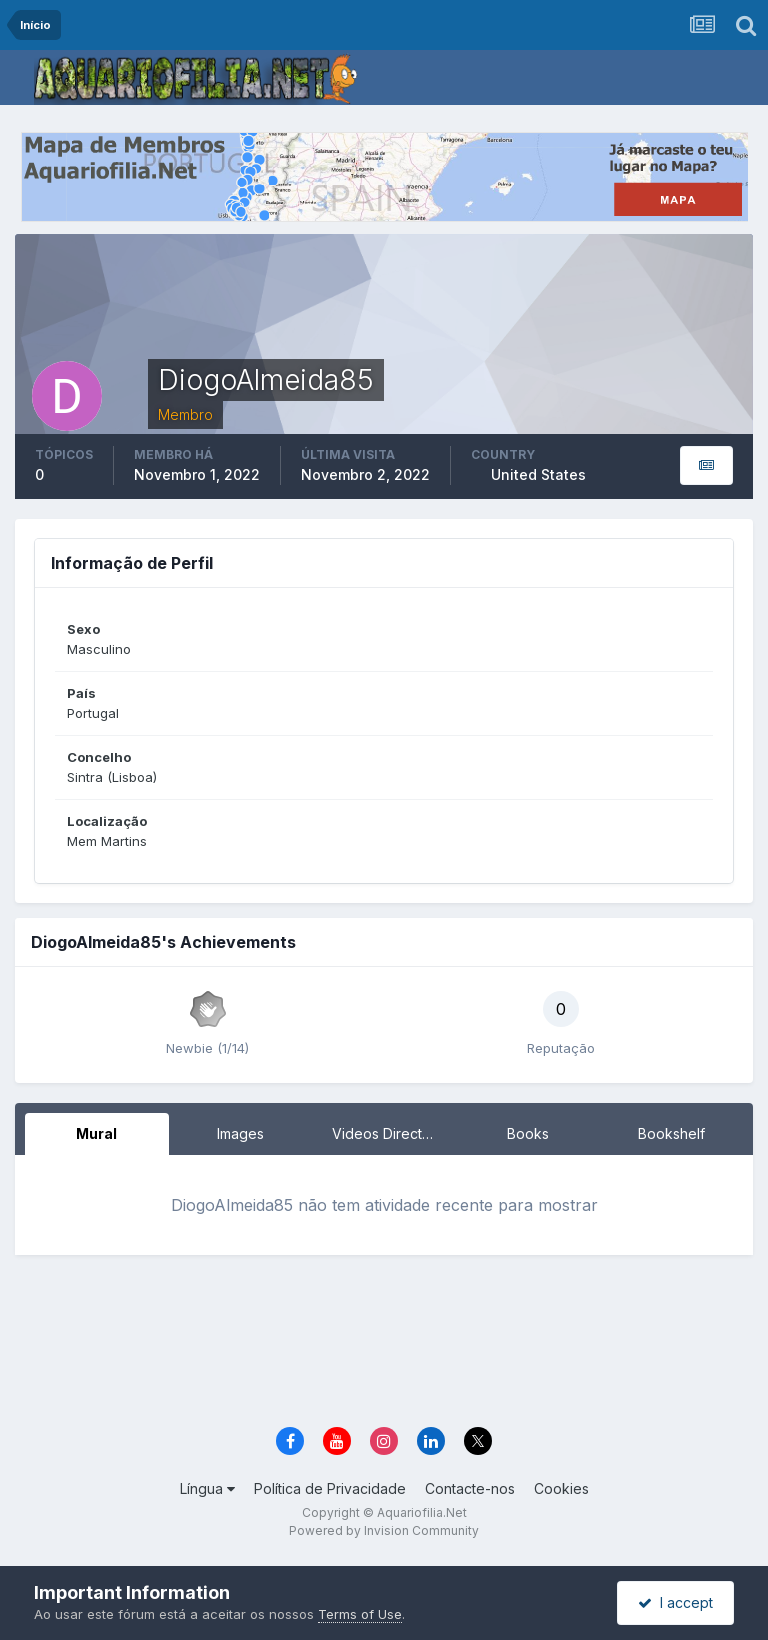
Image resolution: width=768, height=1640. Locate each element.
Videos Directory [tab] (388, 1133)
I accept (675, 1602)
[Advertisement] (398, 1350)
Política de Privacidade (330, 1488)
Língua (207, 1488)
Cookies (561, 1488)
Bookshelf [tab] (671, 1133)
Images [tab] (240, 1133)
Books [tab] (528, 1133)
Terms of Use (360, 1614)
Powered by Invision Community (384, 1530)
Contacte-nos (470, 1488)
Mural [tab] (96, 1133)
